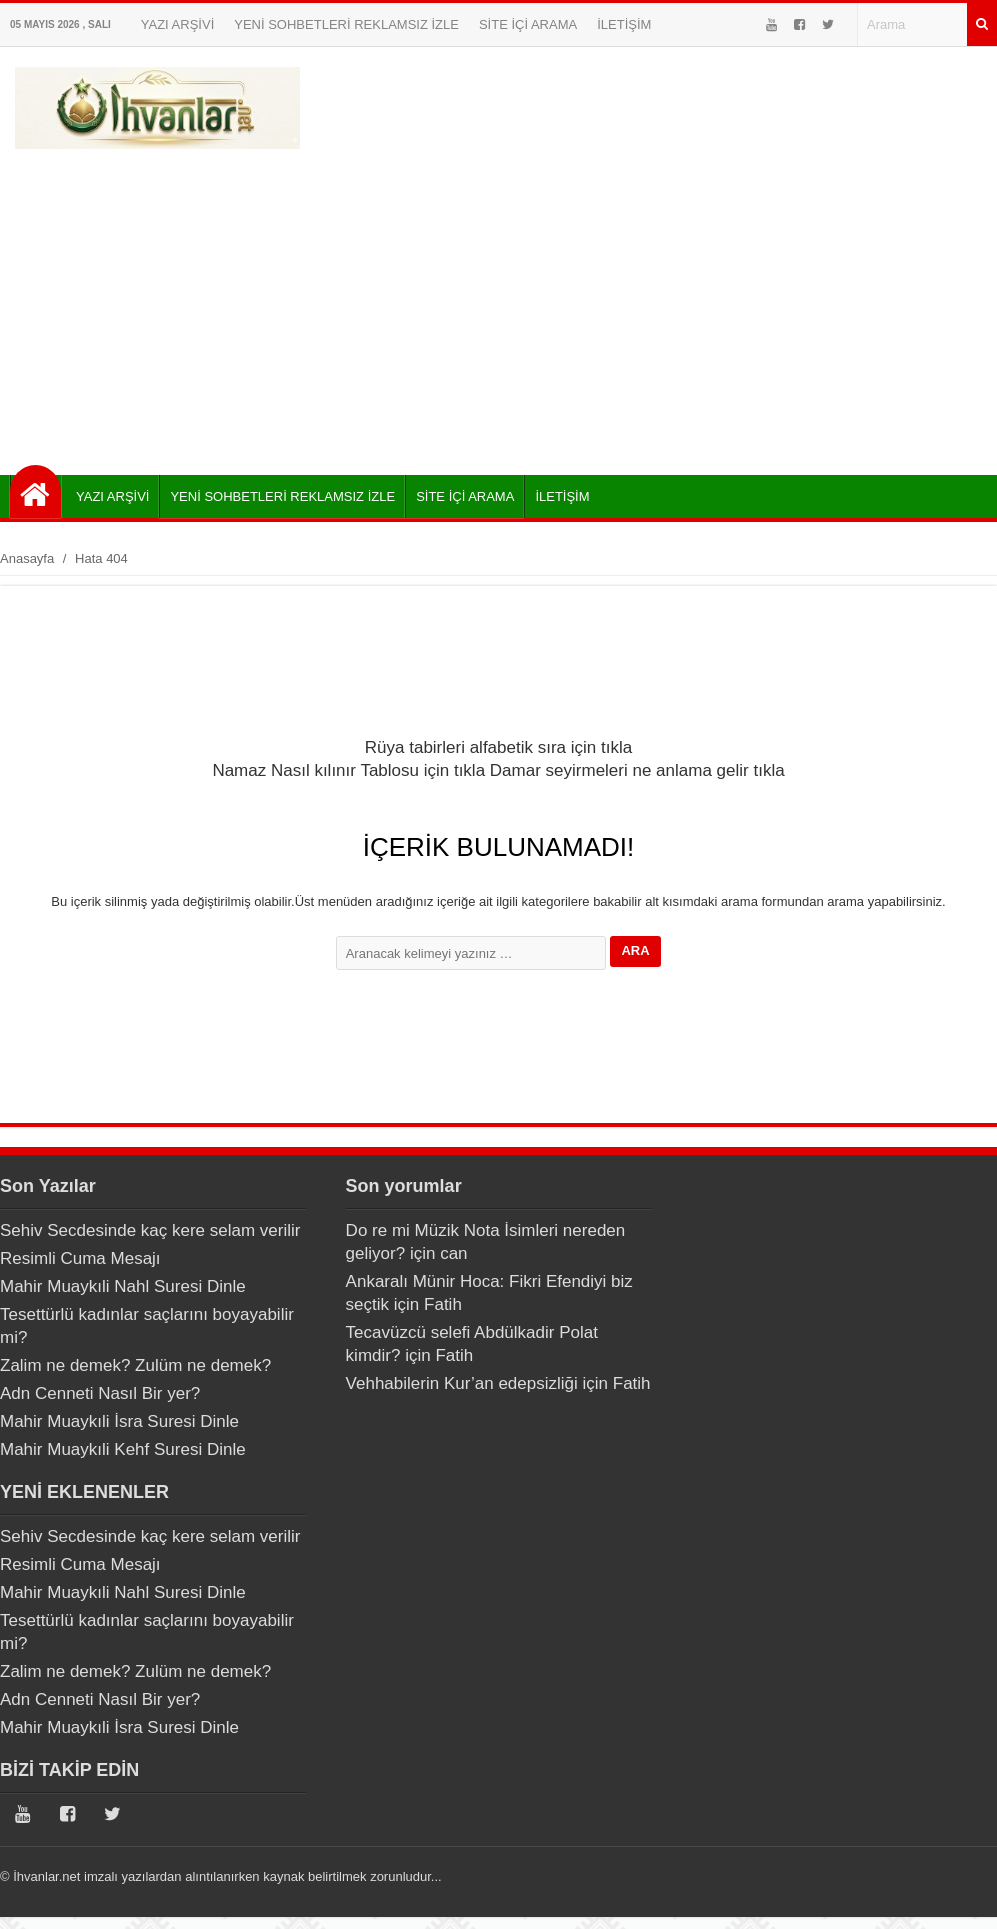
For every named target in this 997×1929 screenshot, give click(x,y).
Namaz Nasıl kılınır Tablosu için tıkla (348, 770)
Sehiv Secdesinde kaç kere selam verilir (150, 1230)
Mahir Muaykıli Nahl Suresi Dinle (123, 1286)
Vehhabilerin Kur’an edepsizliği (462, 1383)
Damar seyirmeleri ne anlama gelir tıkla (637, 770)
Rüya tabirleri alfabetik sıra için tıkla (498, 747)
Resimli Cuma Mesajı (80, 1258)
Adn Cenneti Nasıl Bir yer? (100, 1393)
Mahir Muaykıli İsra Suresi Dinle (119, 1421)
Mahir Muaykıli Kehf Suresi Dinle (123, 1449)
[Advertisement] (498, 305)
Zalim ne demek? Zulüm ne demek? (135, 1365)
